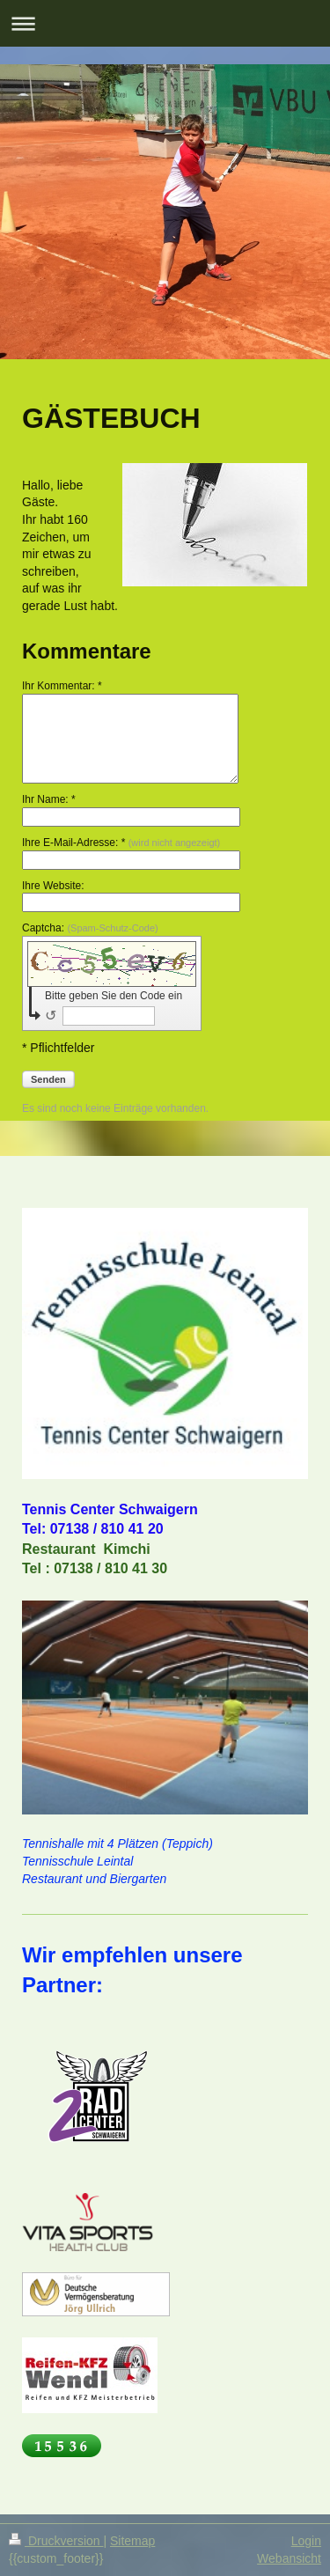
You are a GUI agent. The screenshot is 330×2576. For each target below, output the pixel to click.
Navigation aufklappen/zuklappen (165, 23)
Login (306, 2541)
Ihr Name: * (49, 799)
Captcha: (90, 928)
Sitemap (132, 2541)
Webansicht (289, 2558)
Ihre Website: (53, 886)
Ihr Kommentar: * (62, 686)
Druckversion (56, 2541)
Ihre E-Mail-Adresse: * (121, 842)
